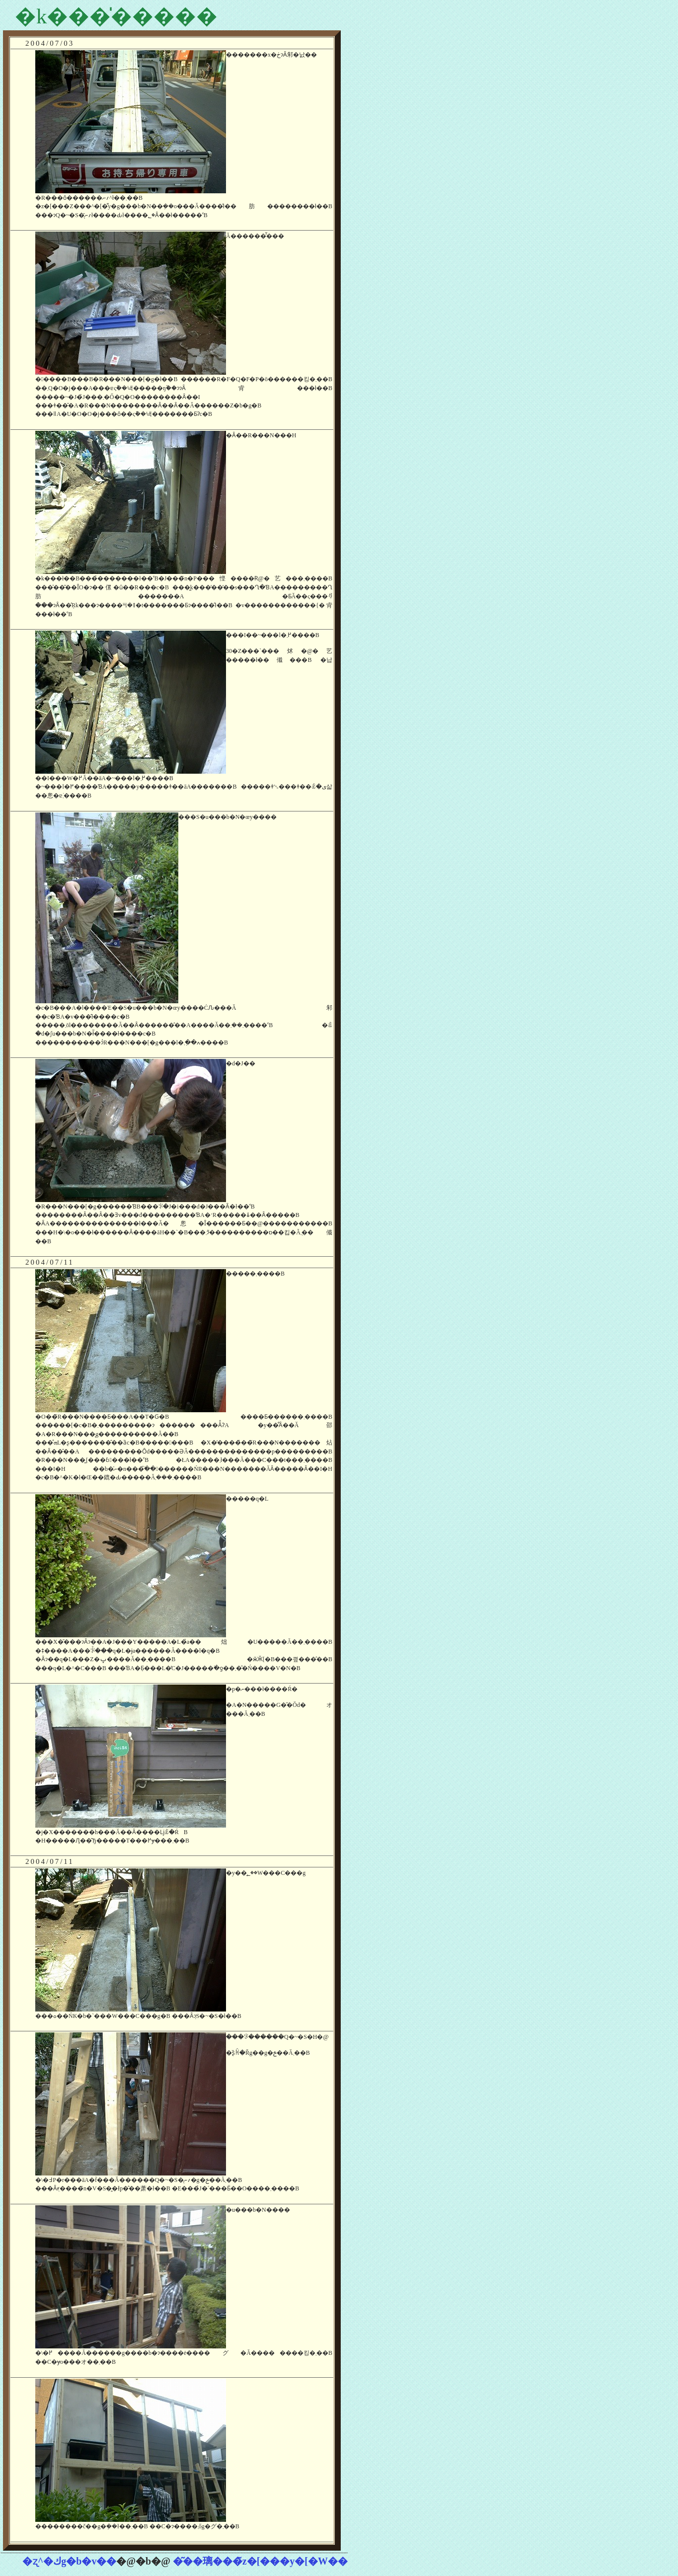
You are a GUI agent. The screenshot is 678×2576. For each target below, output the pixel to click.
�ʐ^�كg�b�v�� (69, 2561)
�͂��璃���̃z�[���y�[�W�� (260, 2561)
